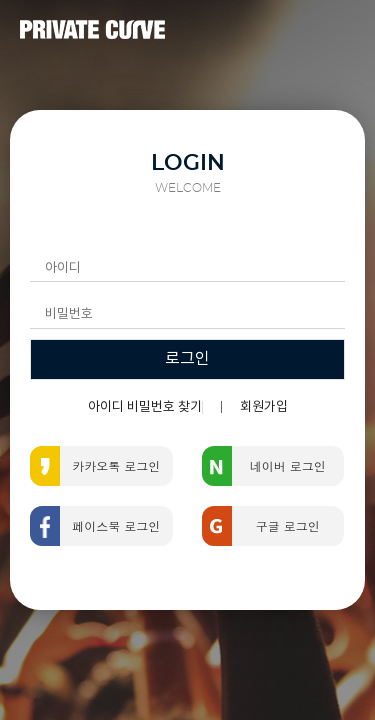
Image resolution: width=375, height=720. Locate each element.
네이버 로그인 (288, 465)
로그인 (187, 359)
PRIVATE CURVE (92, 30)
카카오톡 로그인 (116, 465)
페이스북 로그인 (116, 525)
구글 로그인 (288, 525)
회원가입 (264, 407)
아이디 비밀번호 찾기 (145, 407)
